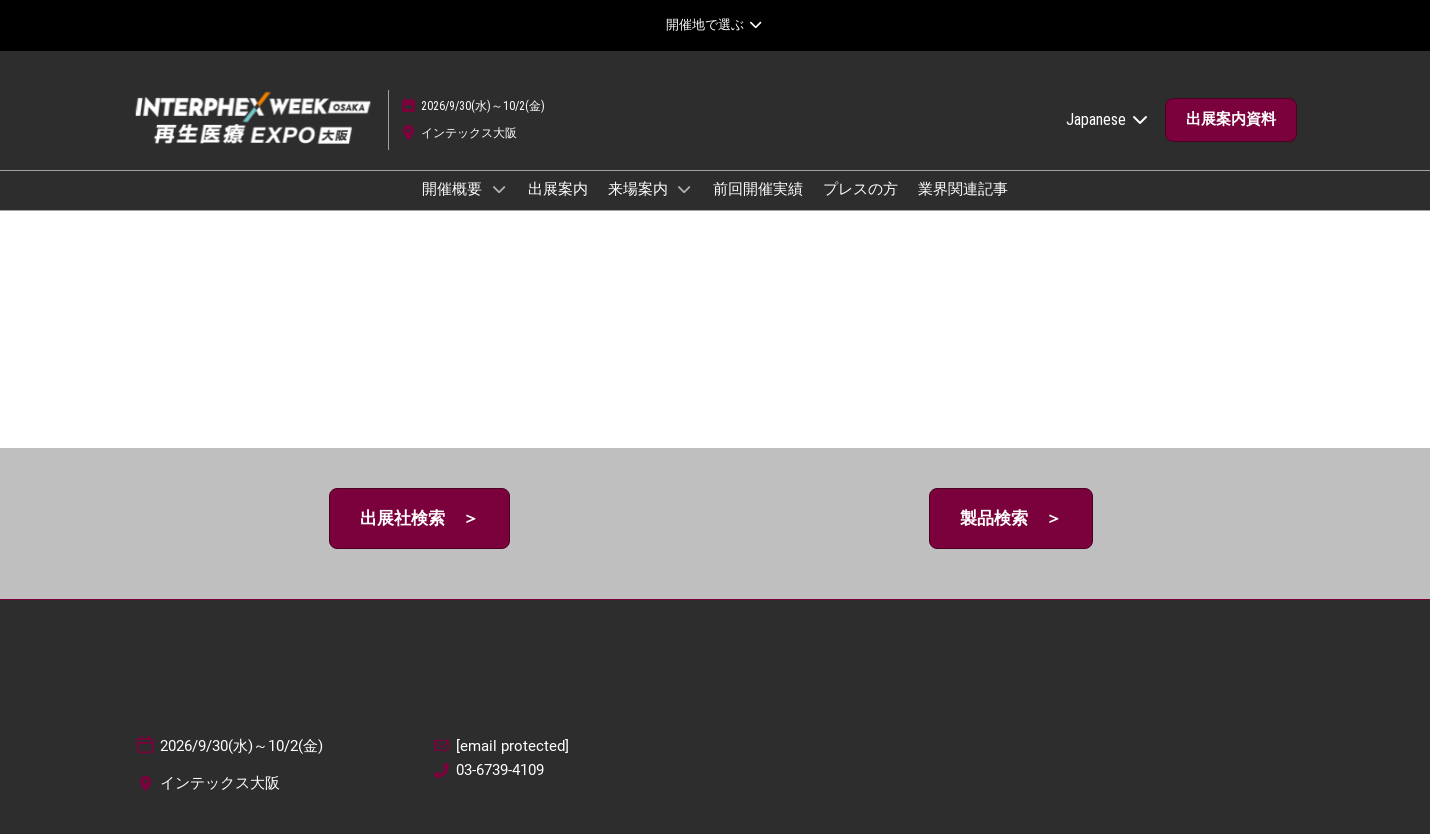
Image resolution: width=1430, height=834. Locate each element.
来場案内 (639, 189)
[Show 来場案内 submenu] (685, 189)
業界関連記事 (963, 189)
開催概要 (453, 189)
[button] (1231, 120)
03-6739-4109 (500, 770)
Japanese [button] (1108, 119)
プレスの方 (860, 189)
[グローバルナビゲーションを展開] (714, 25)
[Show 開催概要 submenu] (499, 189)
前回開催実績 (758, 189)
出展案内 (558, 189)
